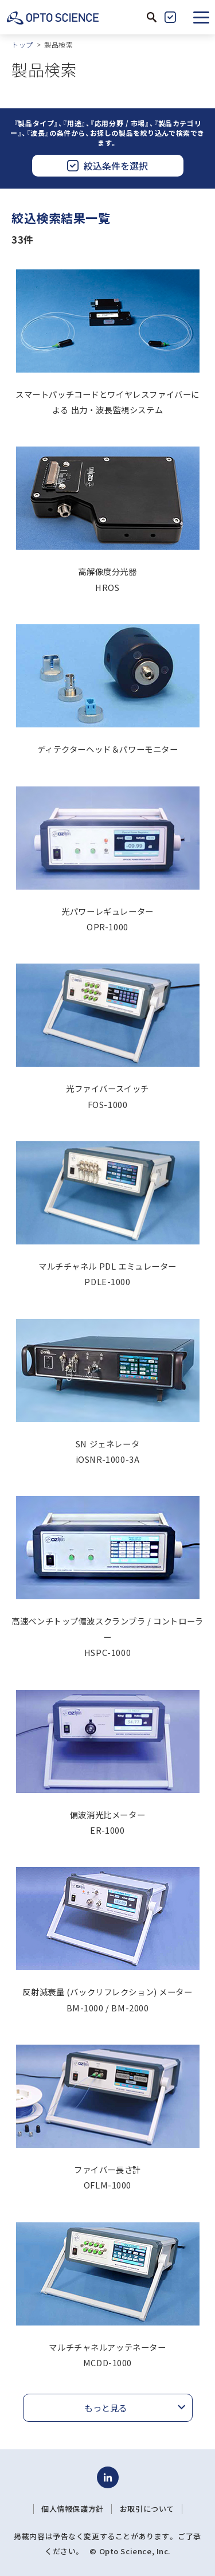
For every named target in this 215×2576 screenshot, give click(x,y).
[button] (201, 17)
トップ (22, 44)
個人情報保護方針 (72, 2509)
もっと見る (105, 2408)
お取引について (147, 2509)
